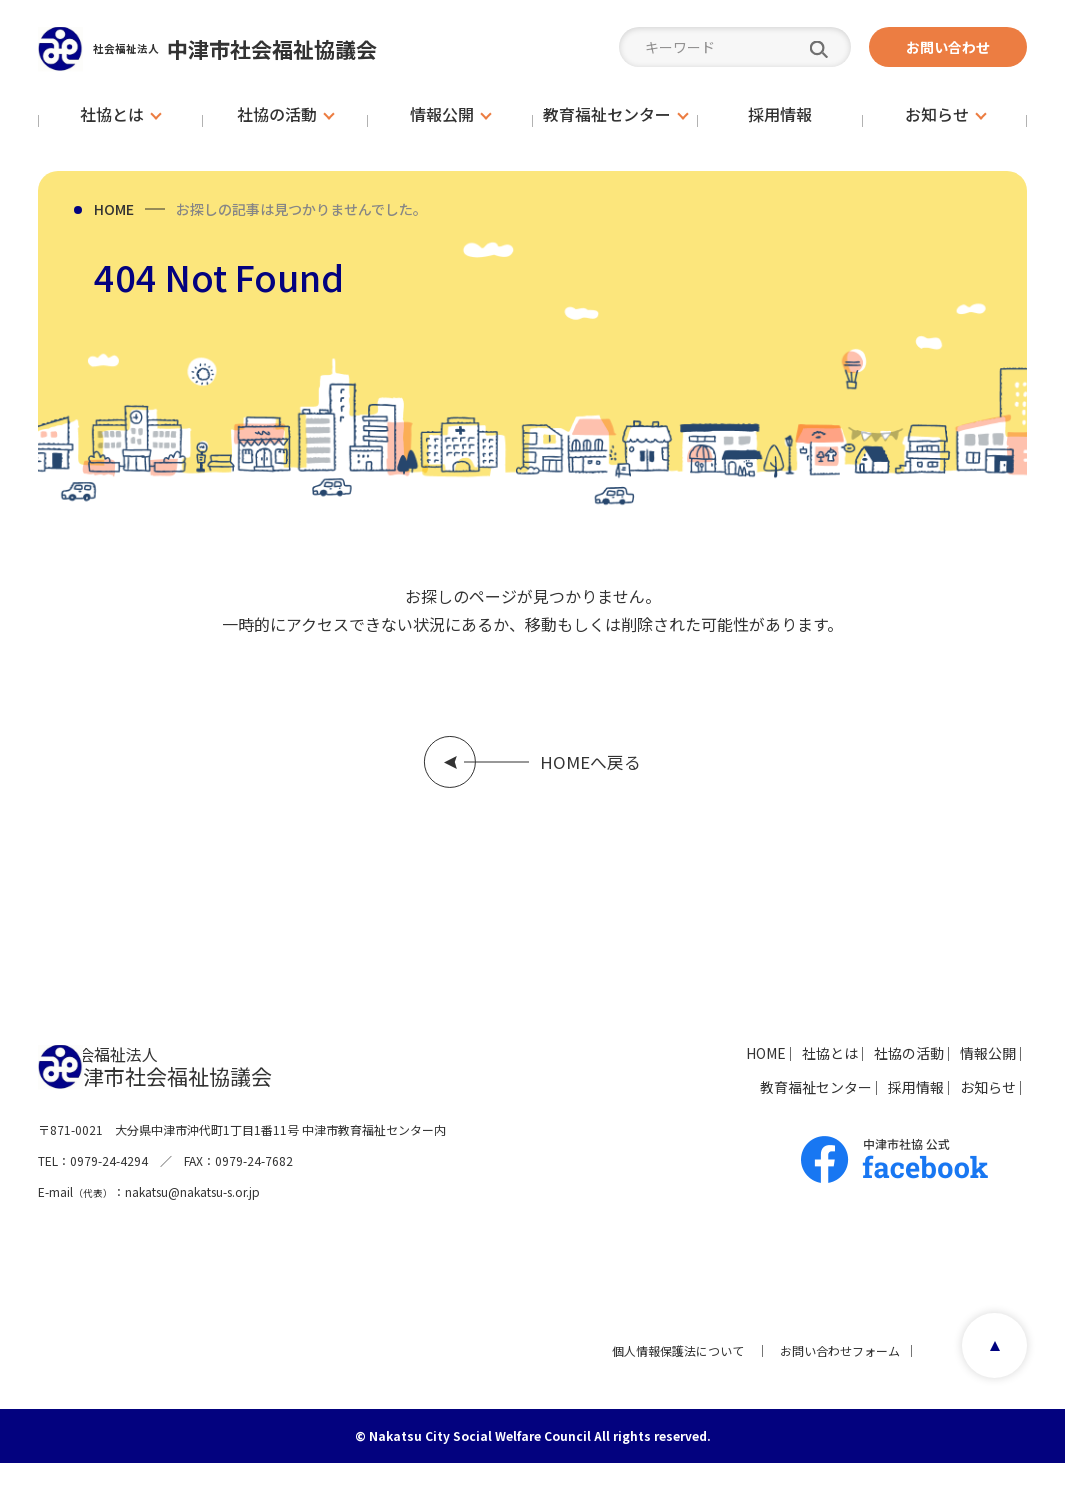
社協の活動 (866, 1067)
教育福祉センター (747, 1101)
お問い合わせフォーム (833, 1374)
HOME (114, 209)
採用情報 (873, 1101)
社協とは (761, 1067)
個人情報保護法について (671, 1374)
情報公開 (971, 1067)
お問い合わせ (948, 47)
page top (988, 1374)
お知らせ (971, 1101)
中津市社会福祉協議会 (272, 48)
